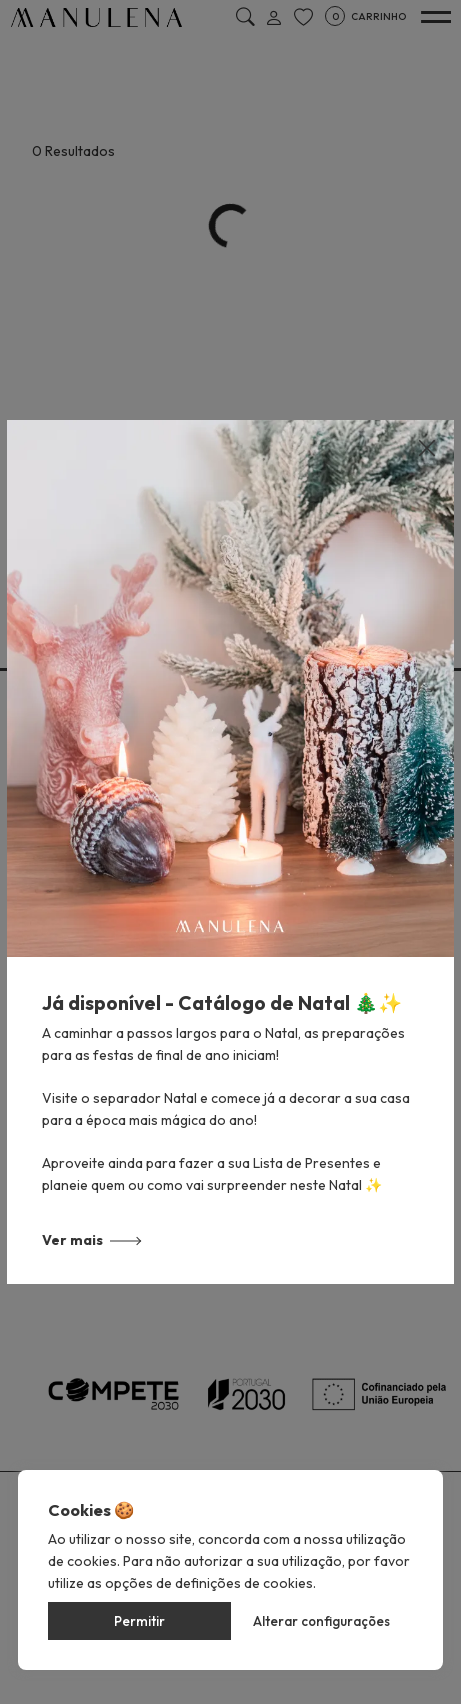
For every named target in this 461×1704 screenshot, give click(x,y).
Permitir (139, 1621)
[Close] (427, 448)
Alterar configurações (321, 1621)
